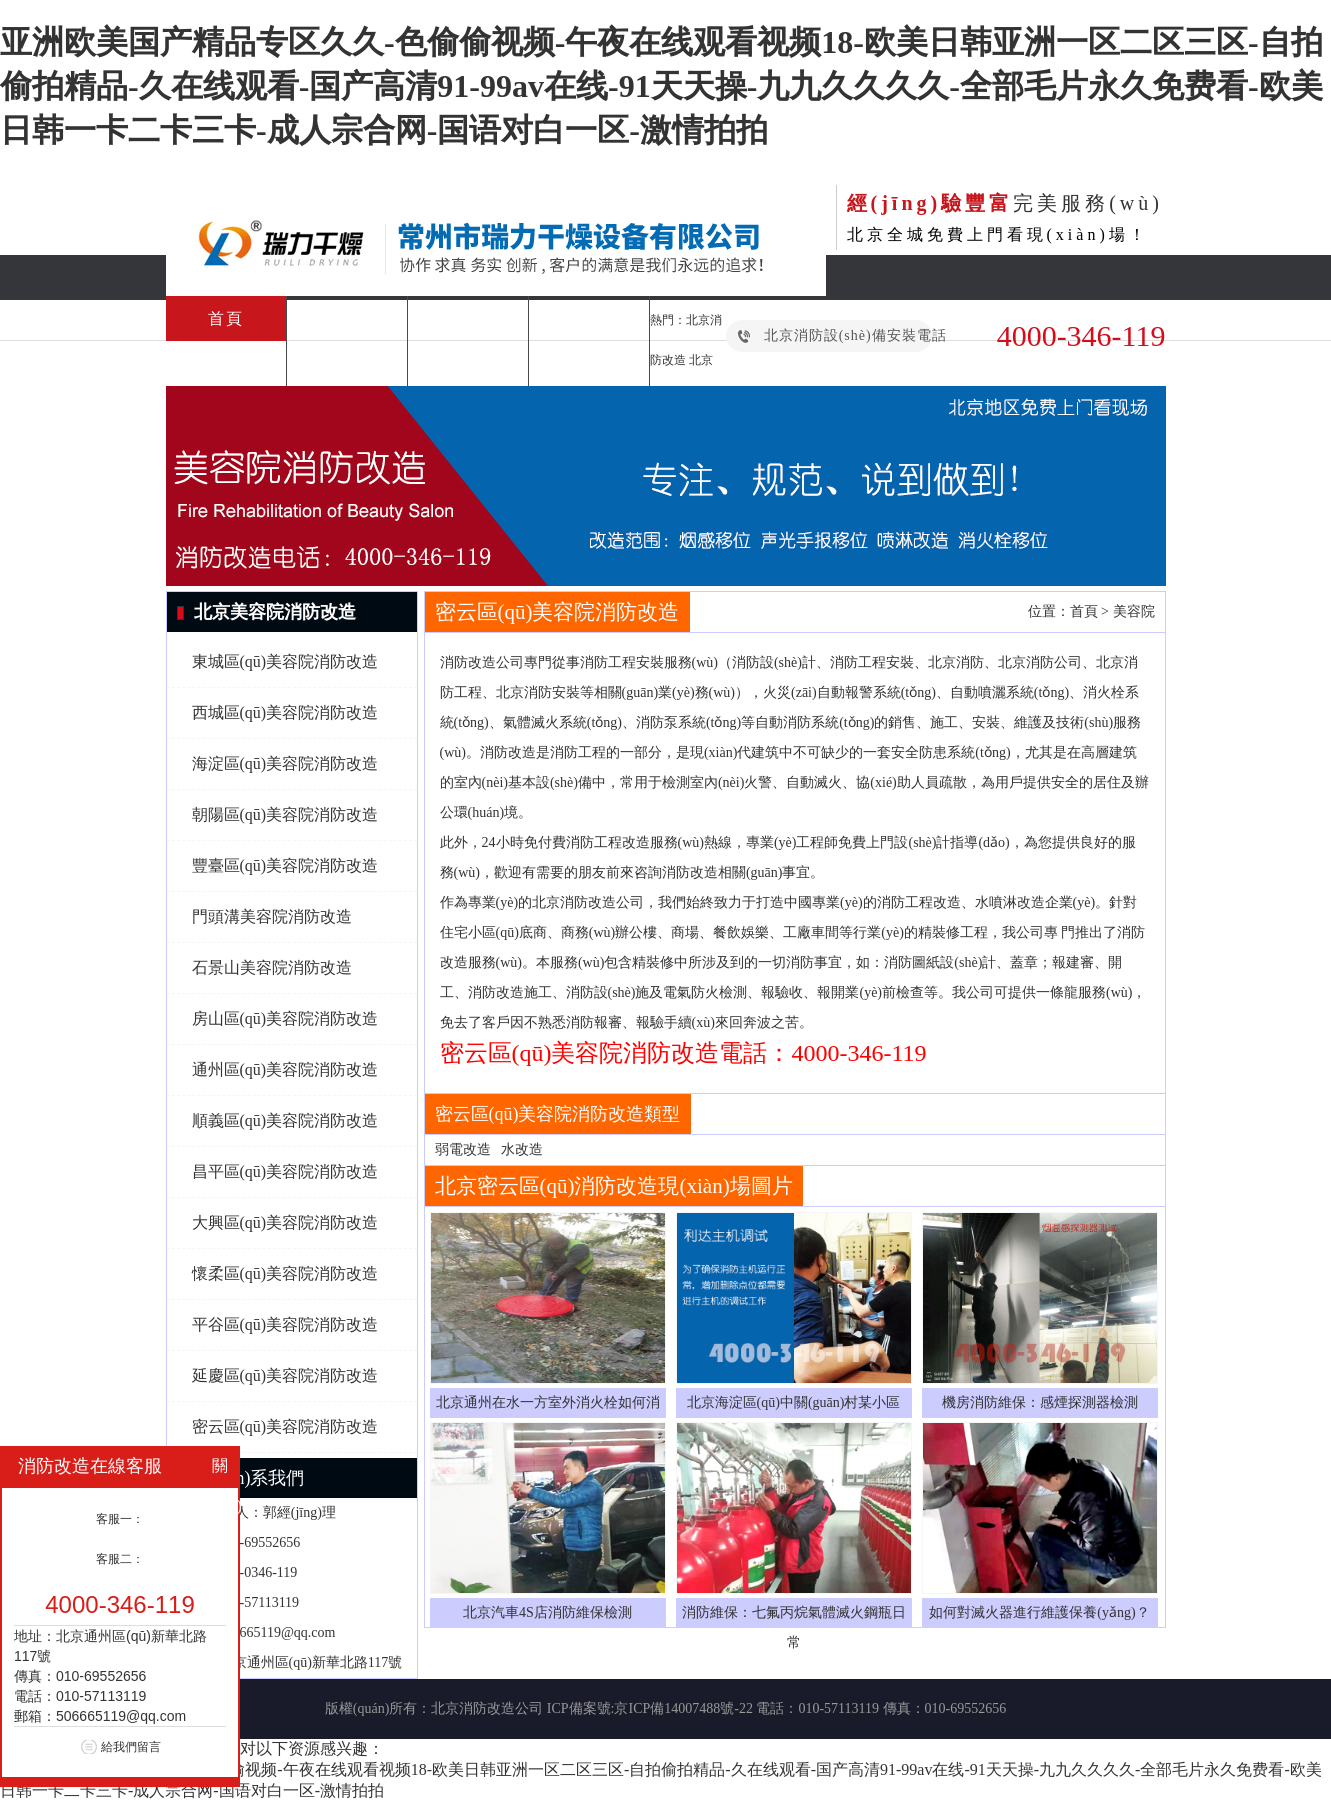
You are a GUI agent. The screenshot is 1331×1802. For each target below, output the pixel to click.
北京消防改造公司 (487, 1708)
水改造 (522, 1149)
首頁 (226, 318)
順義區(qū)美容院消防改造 (285, 1120)
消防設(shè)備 (347, 363)
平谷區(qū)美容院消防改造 (285, 1324)
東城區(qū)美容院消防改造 (285, 661)
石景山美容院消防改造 (272, 967)
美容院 (1134, 611)
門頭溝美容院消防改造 (272, 916)
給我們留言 (131, 1747)
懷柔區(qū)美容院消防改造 (285, 1273)
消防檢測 (226, 363)
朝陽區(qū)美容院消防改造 (285, 814)
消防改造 (468, 318)
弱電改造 (463, 1149)
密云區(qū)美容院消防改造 (285, 1426)
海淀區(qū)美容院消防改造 (285, 763)
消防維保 (589, 318)
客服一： (120, 1519)
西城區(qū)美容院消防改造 (285, 712)
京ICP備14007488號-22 (683, 1708)
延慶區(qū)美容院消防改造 (285, 1375)
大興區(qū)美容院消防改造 (285, 1222)
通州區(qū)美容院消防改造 (285, 1069)
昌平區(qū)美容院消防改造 (285, 1171)
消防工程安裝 (347, 318)
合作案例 (468, 363)
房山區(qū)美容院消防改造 (285, 1018)
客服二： (120, 1559)
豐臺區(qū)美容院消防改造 (285, 865)
